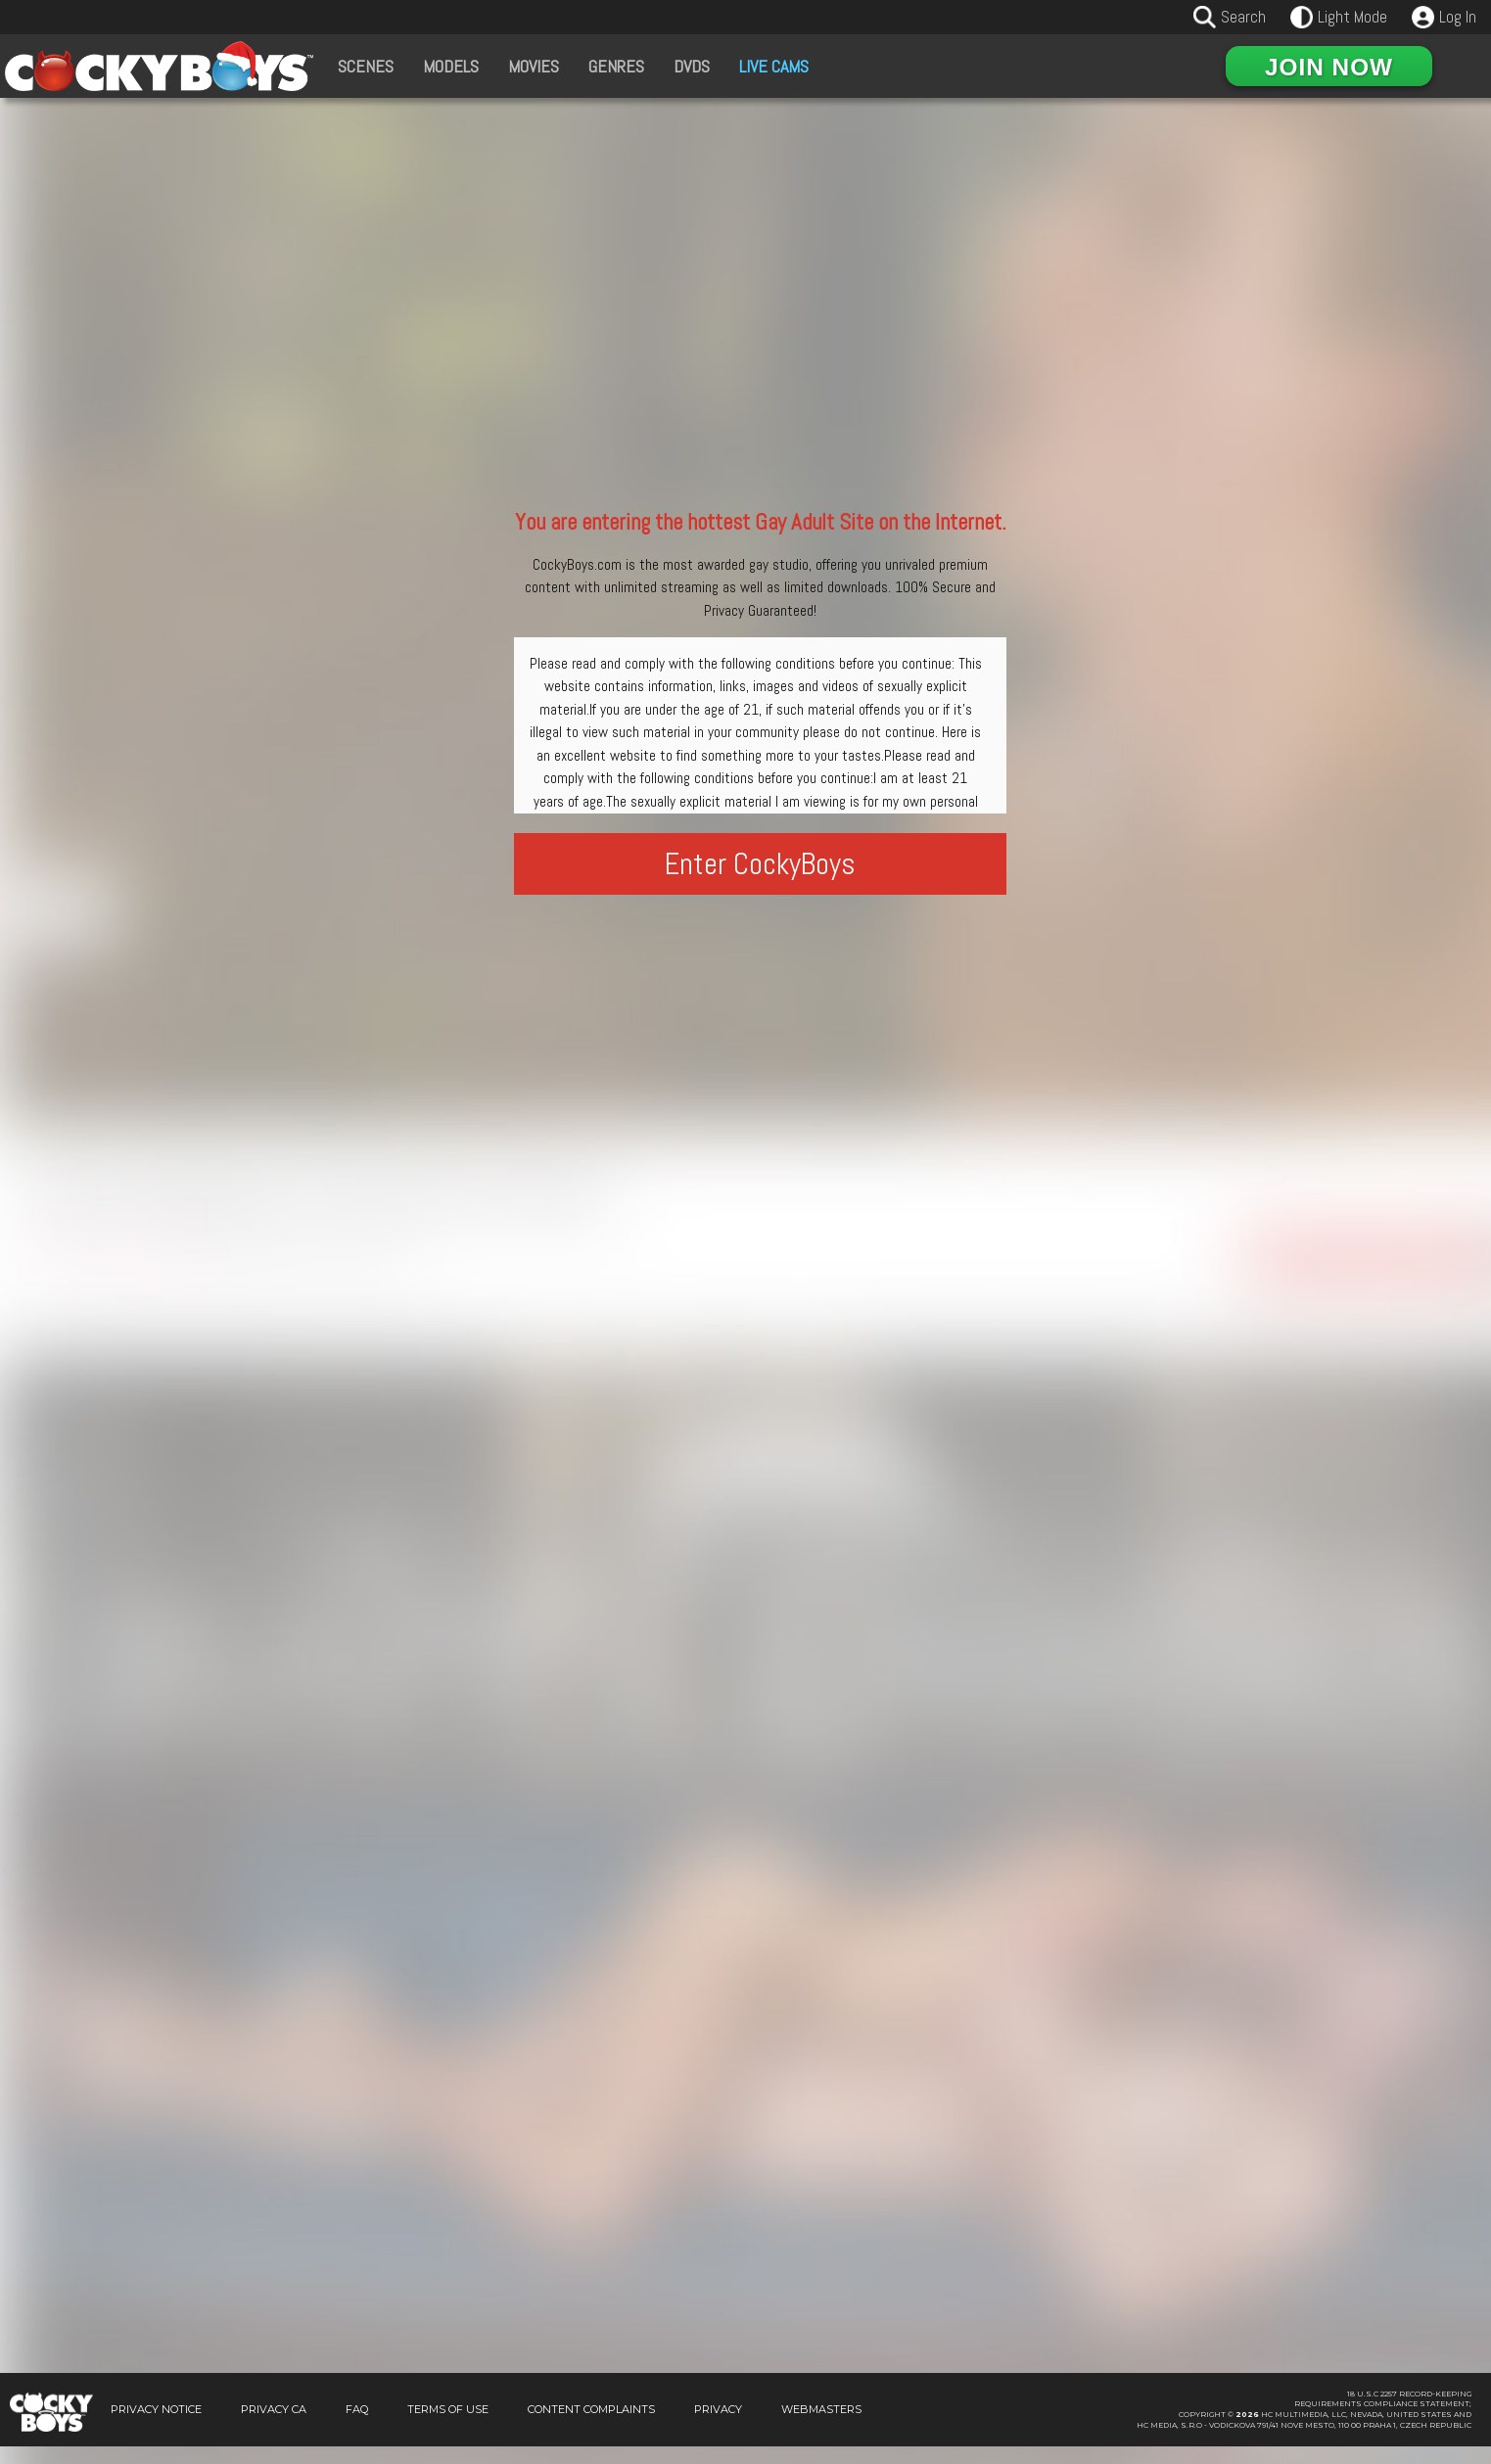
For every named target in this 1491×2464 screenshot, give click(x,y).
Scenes (366, 66)
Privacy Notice (156, 2427)
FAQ (357, 2427)
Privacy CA (273, 2427)
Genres (616, 66)
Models (451, 66)
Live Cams (774, 66)
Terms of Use (448, 2427)
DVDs (692, 66)
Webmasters (821, 2427)
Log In (1457, 17)
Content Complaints (591, 2427)
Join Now (1329, 67)
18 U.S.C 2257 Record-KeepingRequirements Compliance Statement (1382, 2417)
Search (1243, 17)
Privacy (718, 2427)
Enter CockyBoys (760, 864)
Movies (533, 66)
